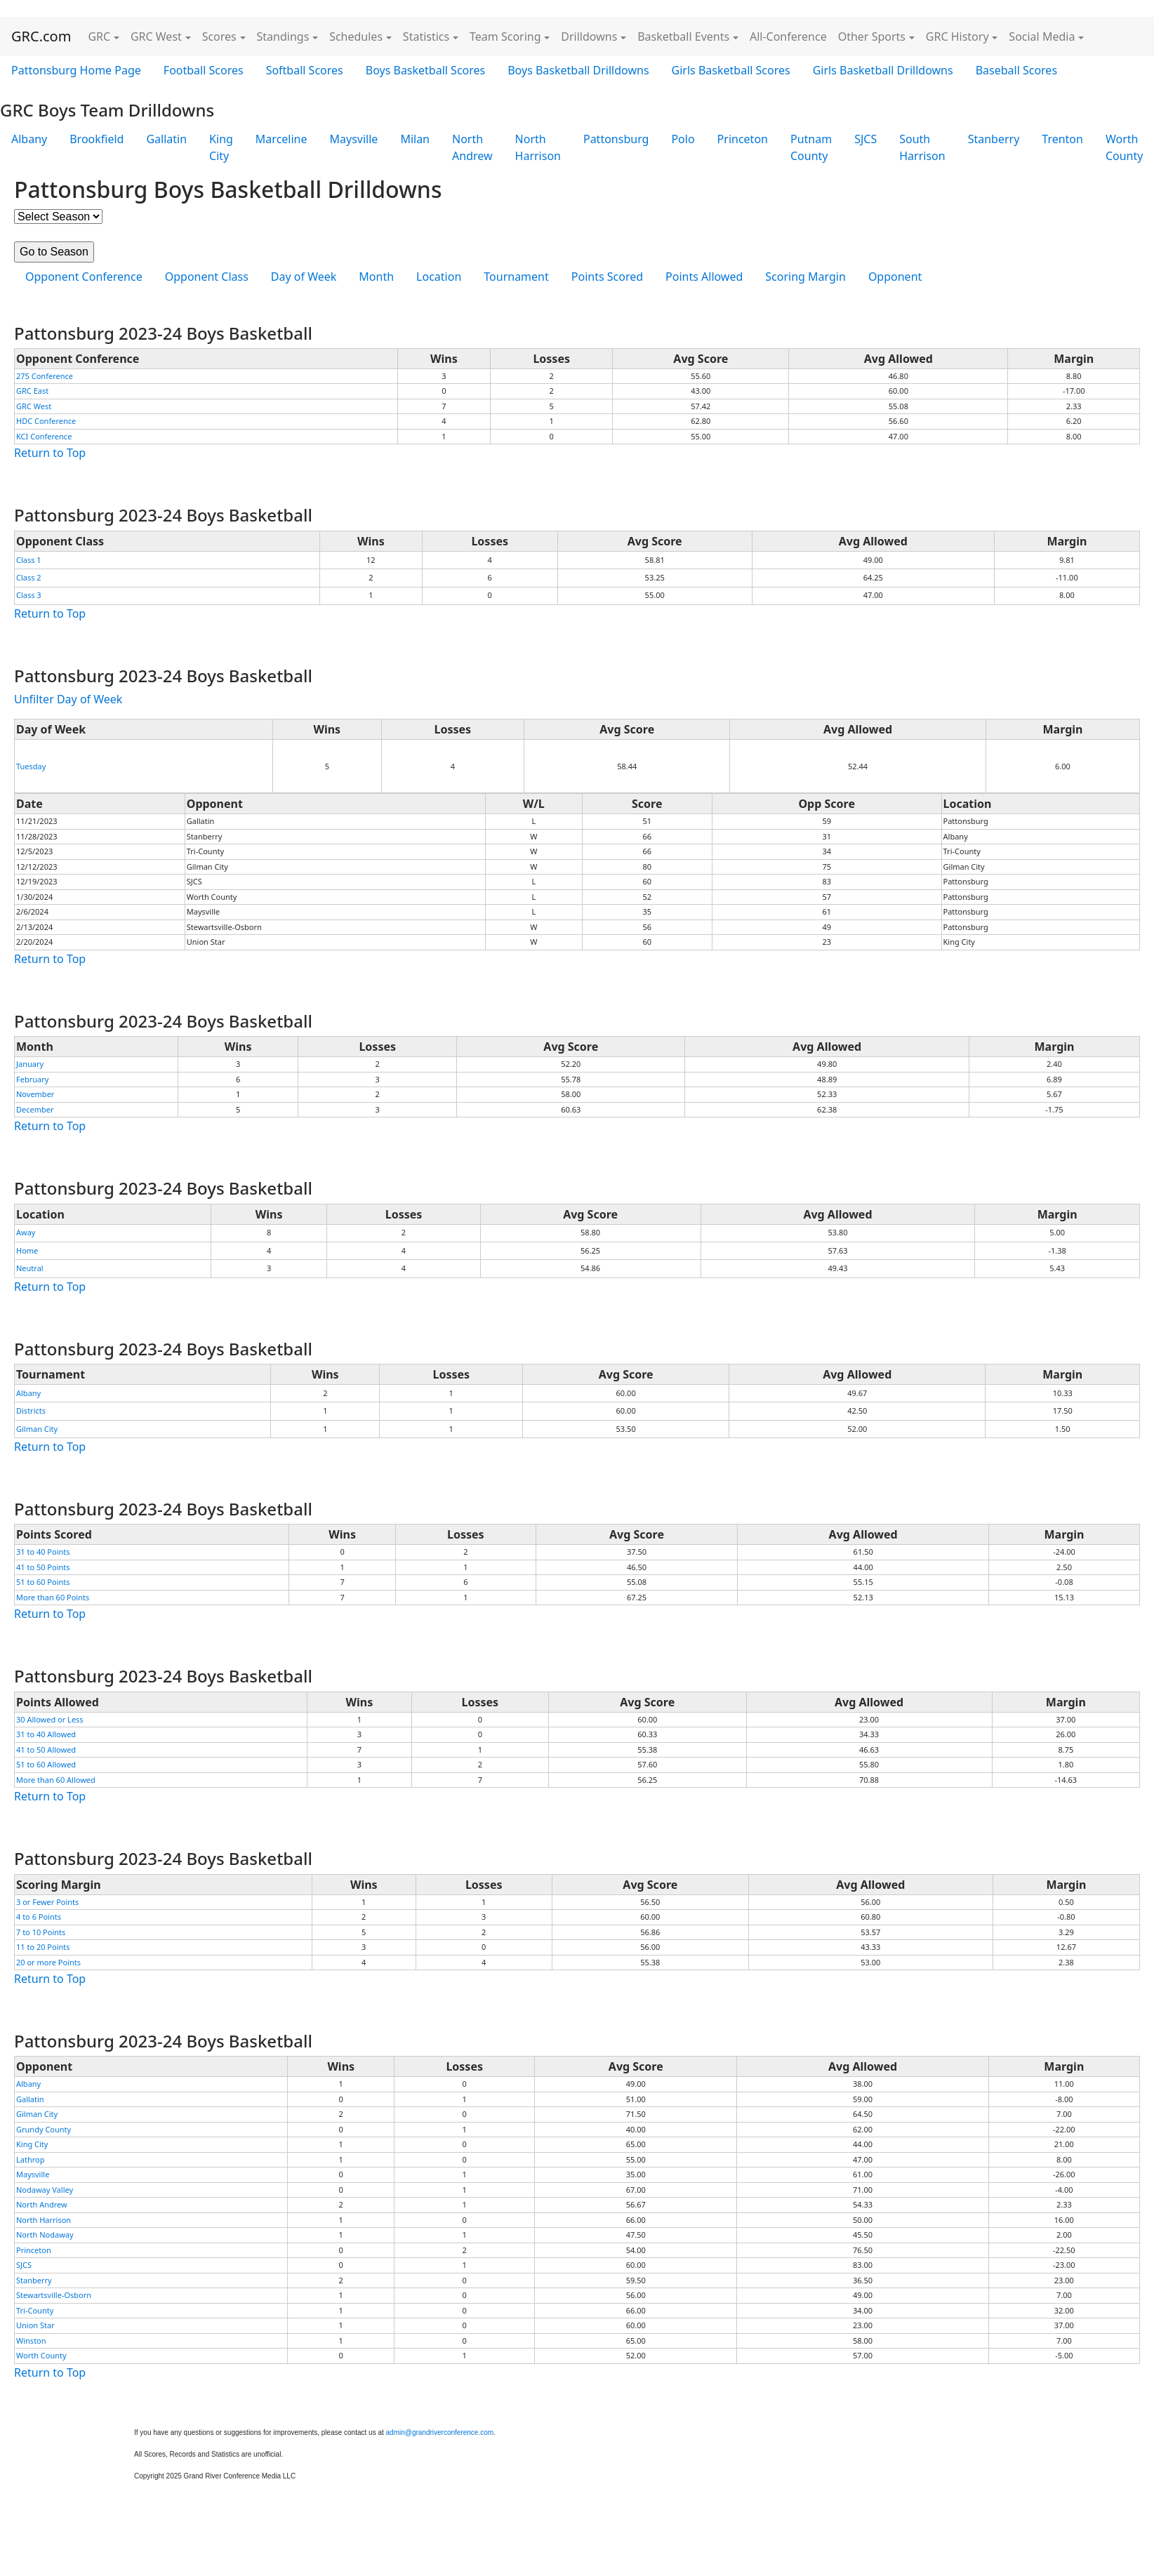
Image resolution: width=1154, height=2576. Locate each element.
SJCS (865, 139)
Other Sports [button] (872, 36)
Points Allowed (704, 276)
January (30, 1063)
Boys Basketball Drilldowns (578, 70)
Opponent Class (206, 276)
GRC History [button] (957, 36)
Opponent (895, 276)
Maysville (354, 139)
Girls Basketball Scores (731, 70)
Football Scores (204, 70)
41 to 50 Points (43, 1567)
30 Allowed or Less (50, 1719)
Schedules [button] (356, 36)
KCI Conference (44, 436)
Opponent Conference (83, 276)
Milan (415, 139)
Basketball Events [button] (683, 36)
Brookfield (96, 139)
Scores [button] (219, 36)
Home (27, 1250)
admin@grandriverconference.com (440, 2432)
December (35, 1109)
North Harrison (538, 147)
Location (438, 276)
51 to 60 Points (43, 1581)
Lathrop (30, 2159)
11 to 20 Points (43, 1946)
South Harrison (922, 147)
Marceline (281, 139)
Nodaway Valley (44, 2189)
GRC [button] (99, 36)
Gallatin (166, 139)
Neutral (30, 1268)
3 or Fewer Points (47, 1902)
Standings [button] (283, 36)
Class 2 (28, 577)
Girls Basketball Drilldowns (883, 70)
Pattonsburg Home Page (76, 70)
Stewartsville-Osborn (53, 2295)
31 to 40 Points (43, 1551)
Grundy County (43, 2129)
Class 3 (28, 595)
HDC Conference (46, 421)
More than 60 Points (52, 1597)
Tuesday (31, 766)
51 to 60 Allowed (46, 1764)
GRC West (33, 406)
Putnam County (811, 147)
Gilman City (37, 1428)
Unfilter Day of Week (68, 699)
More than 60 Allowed (55, 1779)
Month (376, 276)
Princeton (742, 139)
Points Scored (607, 276)
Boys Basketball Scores (425, 70)
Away (25, 1232)
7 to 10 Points (40, 1932)
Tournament (516, 276)
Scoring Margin (805, 276)
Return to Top (50, 452)
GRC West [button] (156, 36)
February (32, 1079)
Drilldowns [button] (589, 36)
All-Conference (788, 36)
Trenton (1062, 139)
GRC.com (41, 36)
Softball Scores (304, 70)
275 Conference (44, 376)
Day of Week (303, 276)
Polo (682, 139)
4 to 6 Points (38, 1916)
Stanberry (994, 139)
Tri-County (34, 2310)
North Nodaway (45, 2234)
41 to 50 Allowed (46, 1749)
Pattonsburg (616, 139)
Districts (31, 1410)
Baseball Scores (1016, 70)
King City (221, 147)
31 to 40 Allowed (46, 1734)
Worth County (41, 2355)
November (35, 1094)
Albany (29, 139)
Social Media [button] (1042, 36)
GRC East (32, 390)
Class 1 (28, 560)
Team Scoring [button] (505, 36)
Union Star (35, 2325)
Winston (31, 2340)
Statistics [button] (426, 36)
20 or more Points (48, 1962)
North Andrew (472, 147)
